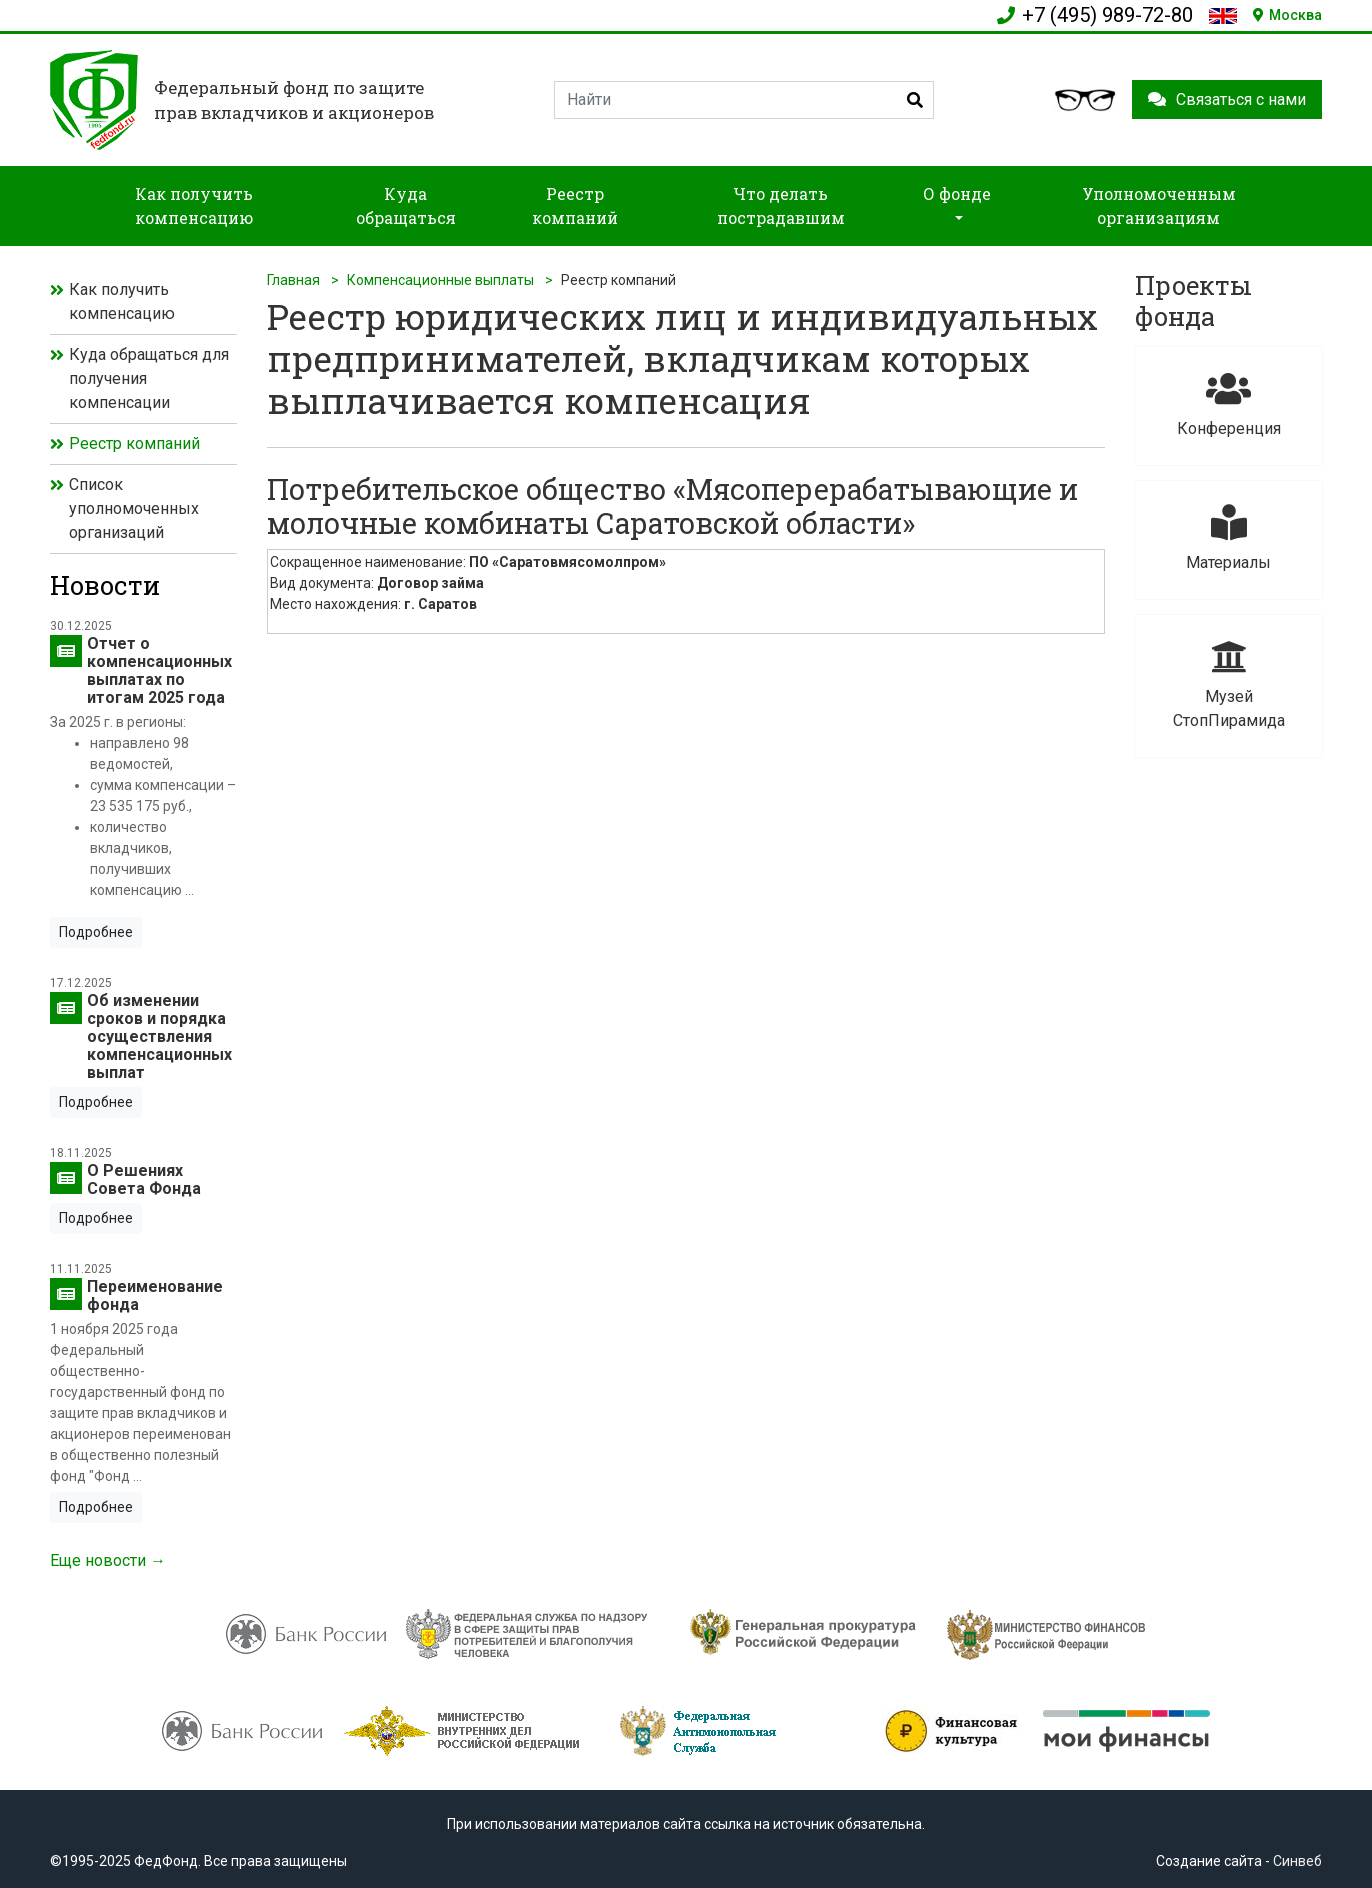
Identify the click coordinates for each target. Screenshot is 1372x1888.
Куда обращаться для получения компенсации (149, 378)
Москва (1287, 15)
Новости (105, 585)
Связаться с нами (1227, 99)
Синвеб (1297, 1861)
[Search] (744, 100)
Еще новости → (108, 1560)
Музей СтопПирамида (1228, 684)
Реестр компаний (134, 443)
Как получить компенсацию (122, 301)
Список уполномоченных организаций (134, 508)
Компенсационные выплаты (440, 280)
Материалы (1228, 538)
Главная (293, 280)
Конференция (1228, 404)
